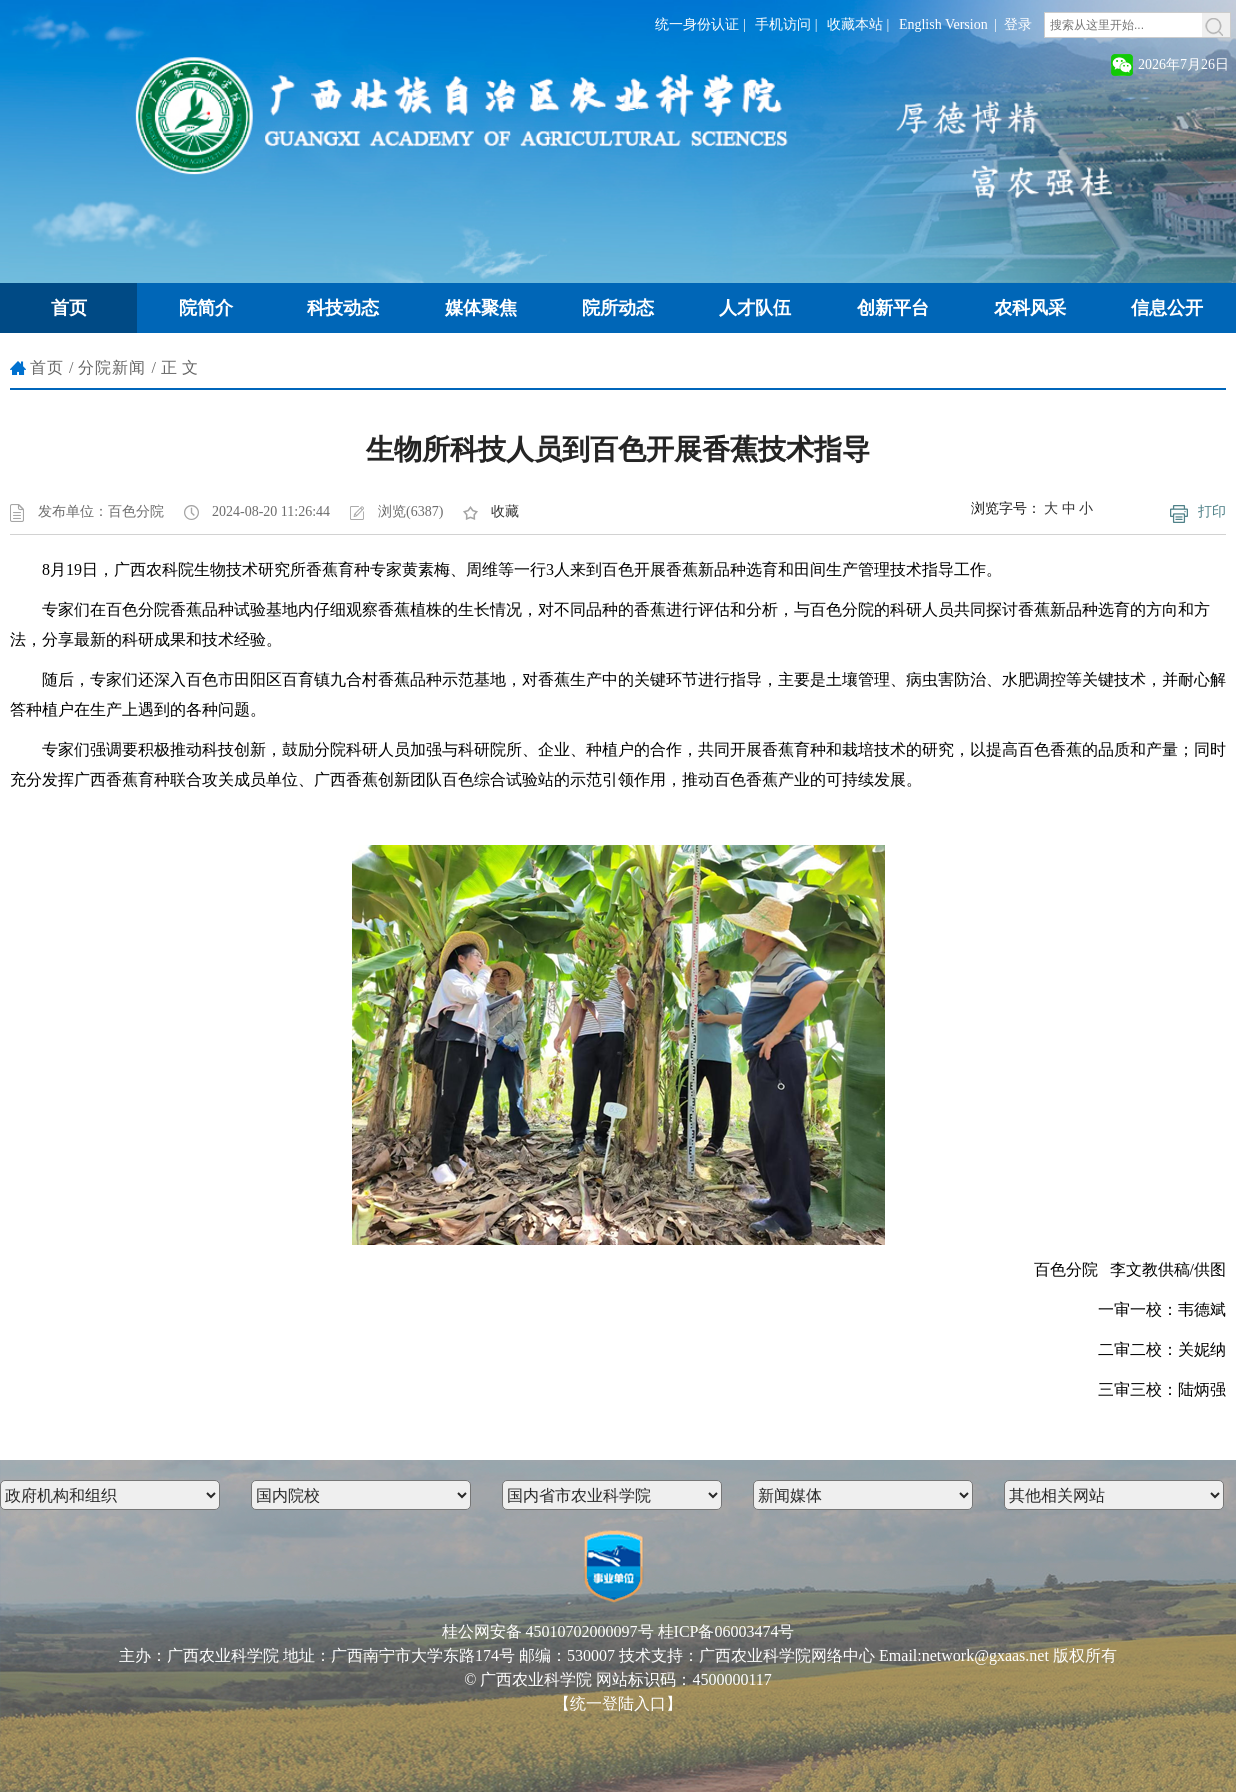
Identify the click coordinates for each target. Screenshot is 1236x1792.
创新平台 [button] (893, 308)
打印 (1212, 511)
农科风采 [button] (1030, 308)
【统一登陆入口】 (618, 1703)
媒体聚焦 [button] (481, 308)
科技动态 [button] (343, 308)
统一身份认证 (697, 24)
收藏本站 (855, 24)
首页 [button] (69, 308)
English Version (943, 24)
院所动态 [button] (618, 308)
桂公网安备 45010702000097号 (548, 1631)
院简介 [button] (206, 308)
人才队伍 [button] (755, 308)
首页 (47, 367)
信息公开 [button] (1167, 308)
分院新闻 (112, 367)
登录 (1018, 24)
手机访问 (783, 24)
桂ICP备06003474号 (726, 1631)
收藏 (505, 511)
